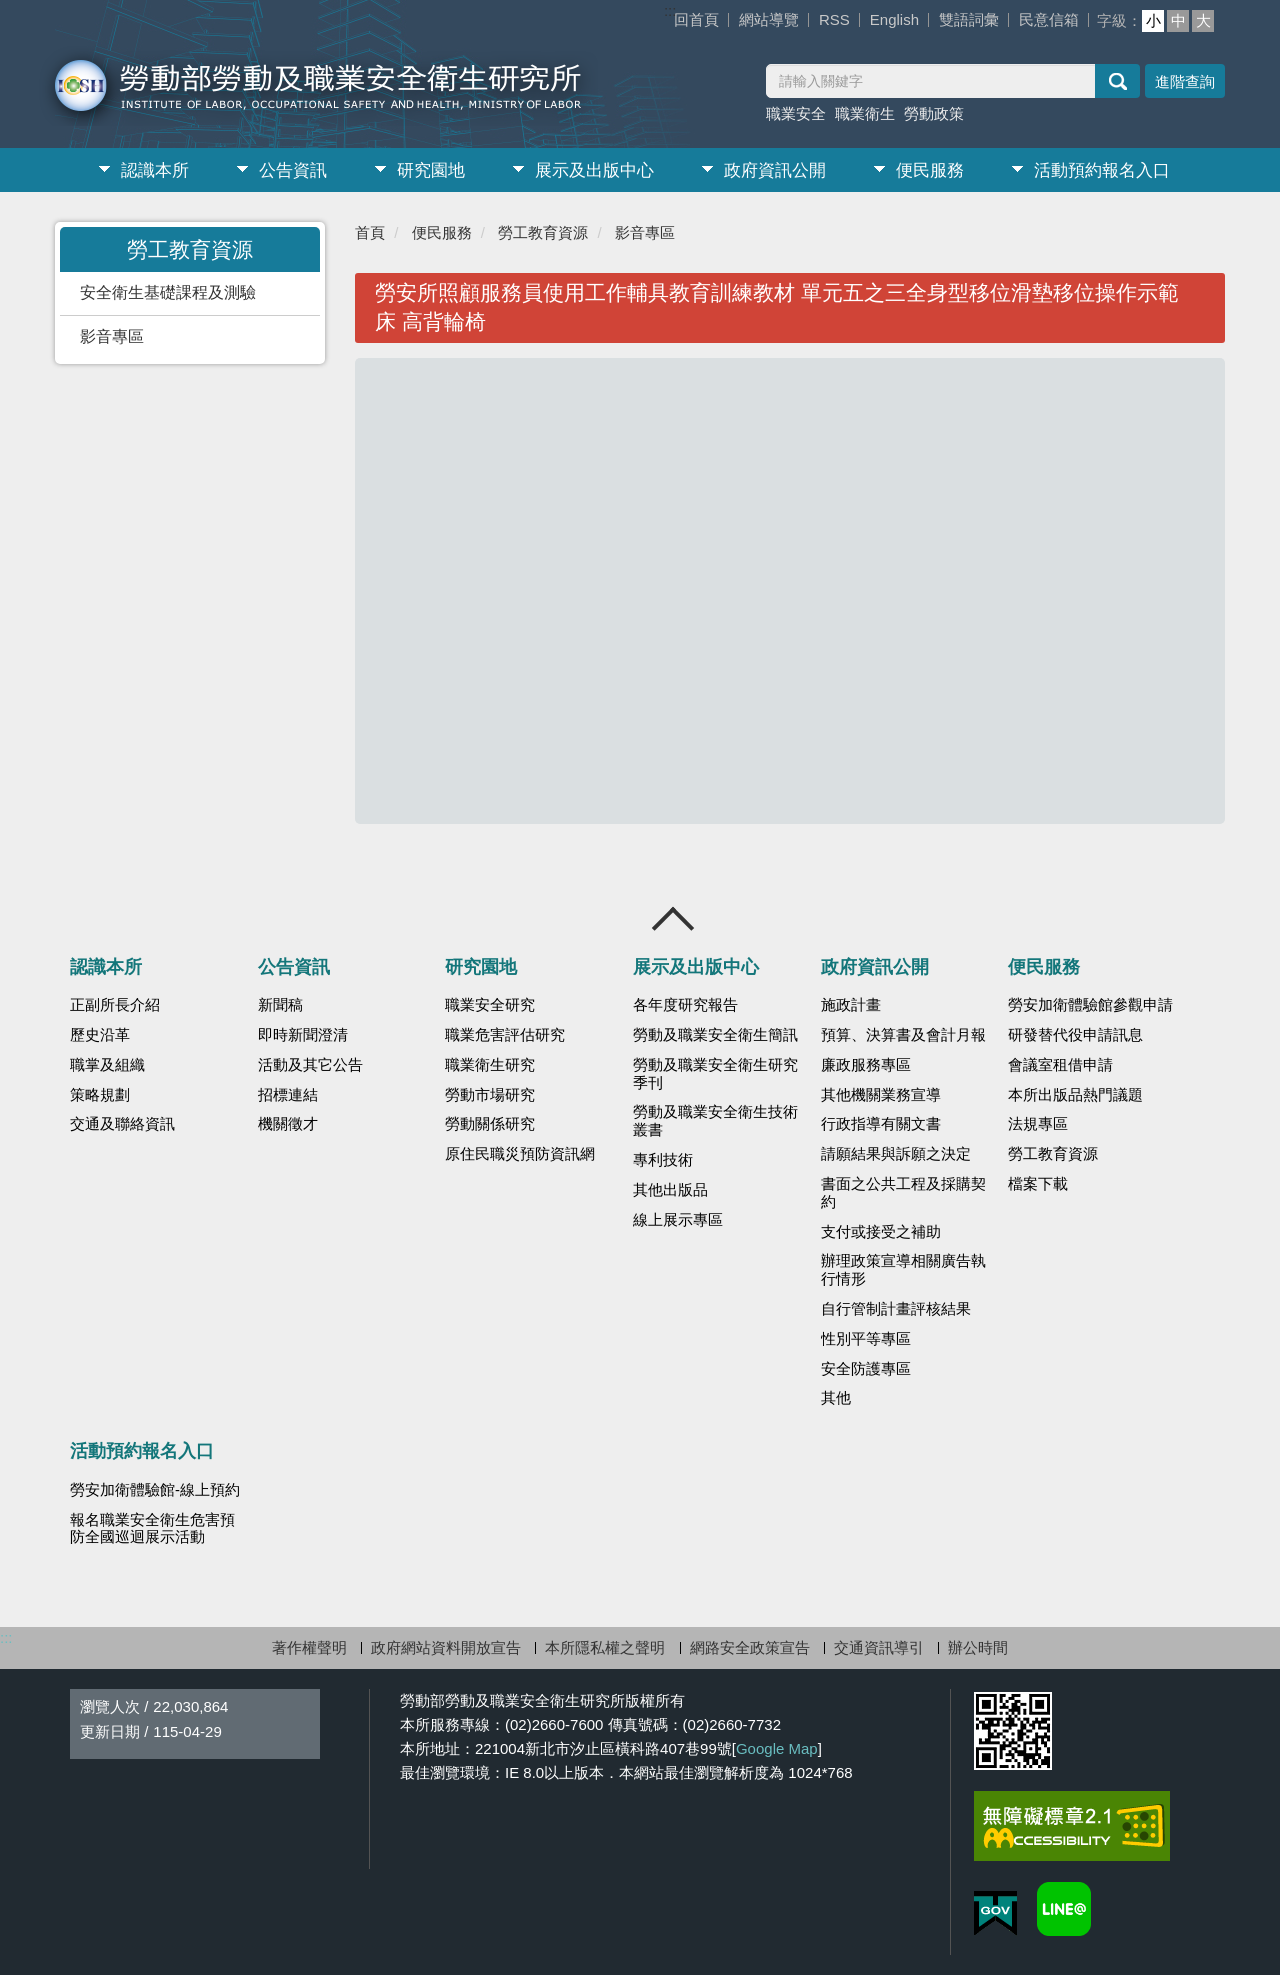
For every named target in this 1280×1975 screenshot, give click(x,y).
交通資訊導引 (879, 1647)
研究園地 (431, 170)
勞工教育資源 (543, 232)
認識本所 (155, 170)
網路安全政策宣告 (750, 1647)
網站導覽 (769, 19)
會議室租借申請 (1060, 1065)
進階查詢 (1185, 81)
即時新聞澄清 (303, 1035)
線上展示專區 (678, 1220)
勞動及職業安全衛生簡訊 (715, 1035)
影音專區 (112, 336)
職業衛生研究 (490, 1065)
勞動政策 (934, 113)
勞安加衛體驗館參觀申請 (1090, 1005)
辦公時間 (978, 1647)
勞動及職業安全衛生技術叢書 (715, 1121)
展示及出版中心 (594, 170)
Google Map (777, 1748)
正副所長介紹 (115, 1005)
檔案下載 (1038, 1184)
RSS (834, 19)
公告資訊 (293, 170)
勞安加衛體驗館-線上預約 (155, 1490)
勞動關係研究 (490, 1124)
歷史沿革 (100, 1035)
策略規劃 (100, 1095)
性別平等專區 (866, 1339)
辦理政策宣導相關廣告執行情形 (903, 1270)
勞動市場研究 (490, 1095)
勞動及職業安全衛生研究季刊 (715, 1074)
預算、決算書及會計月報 (903, 1035)
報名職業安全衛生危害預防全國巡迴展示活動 (152, 1529)
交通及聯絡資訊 (122, 1124)
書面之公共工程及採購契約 (903, 1193)
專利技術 (663, 1160)
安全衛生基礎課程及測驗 (168, 292)
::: (670, 10)
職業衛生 (865, 113)
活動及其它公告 (310, 1065)
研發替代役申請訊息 (1075, 1035)
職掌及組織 (107, 1065)
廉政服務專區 (866, 1065)
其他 (836, 1398)
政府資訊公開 (775, 170)
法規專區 (1038, 1124)
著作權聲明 (309, 1647)
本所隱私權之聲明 (605, 1647)
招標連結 (288, 1095)
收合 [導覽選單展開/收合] (674, 919)
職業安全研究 (490, 1005)
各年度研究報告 (685, 1005)
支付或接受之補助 (881, 1232)
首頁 (370, 232)
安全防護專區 (866, 1369)
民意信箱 (1049, 19)
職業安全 (796, 113)
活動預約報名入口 (1102, 170)
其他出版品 (670, 1190)
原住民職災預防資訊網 (520, 1154)
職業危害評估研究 (505, 1035)
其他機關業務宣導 (881, 1095)
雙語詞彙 (969, 19)
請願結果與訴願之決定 (896, 1154)
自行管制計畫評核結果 (896, 1309)
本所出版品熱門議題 (1075, 1095)
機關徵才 (288, 1124)
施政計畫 (851, 1005)
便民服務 (930, 170)
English (894, 19)
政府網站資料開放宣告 (446, 1647)
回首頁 (696, 19)
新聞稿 (280, 1005)
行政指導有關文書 (881, 1124)
